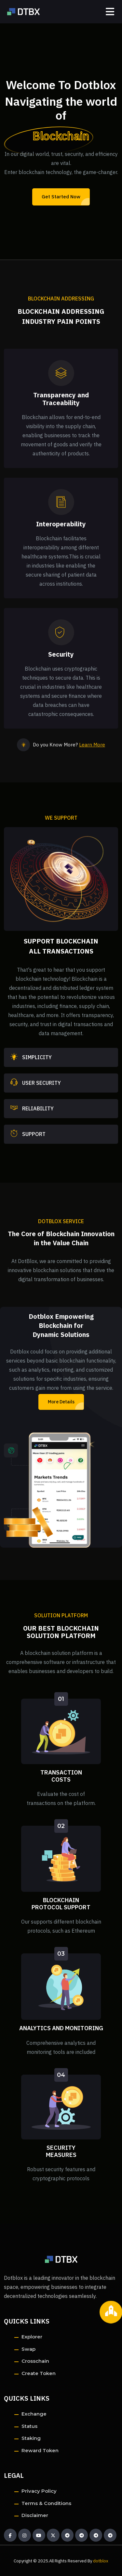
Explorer (31, 2337)
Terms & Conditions (46, 2503)
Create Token (38, 2373)
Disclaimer (34, 2515)
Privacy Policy (39, 2491)
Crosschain (35, 2361)
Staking (31, 2438)
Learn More (92, 745)
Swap (28, 2349)
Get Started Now (61, 196)
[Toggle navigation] (110, 11)
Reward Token (40, 2450)
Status (29, 2426)
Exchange (34, 2414)
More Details (61, 1402)
